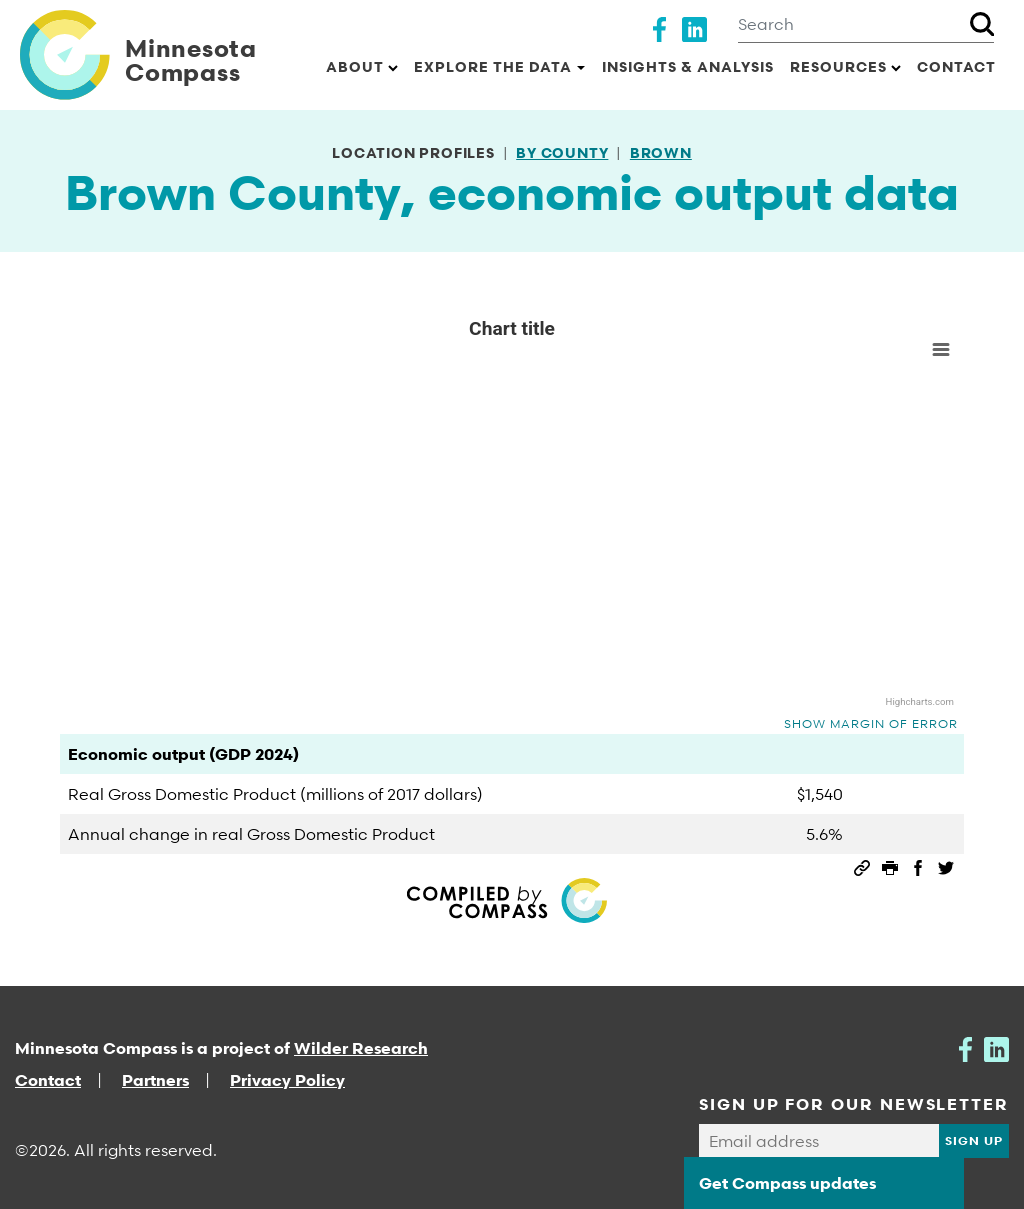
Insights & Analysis (688, 66)
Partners (155, 1080)
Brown (661, 152)
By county (562, 152)
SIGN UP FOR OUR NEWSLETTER (854, 1104)
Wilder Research (361, 1048)
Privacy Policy (287, 1080)
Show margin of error (871, 723)
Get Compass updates (787, 1183)
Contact (956, 66)
